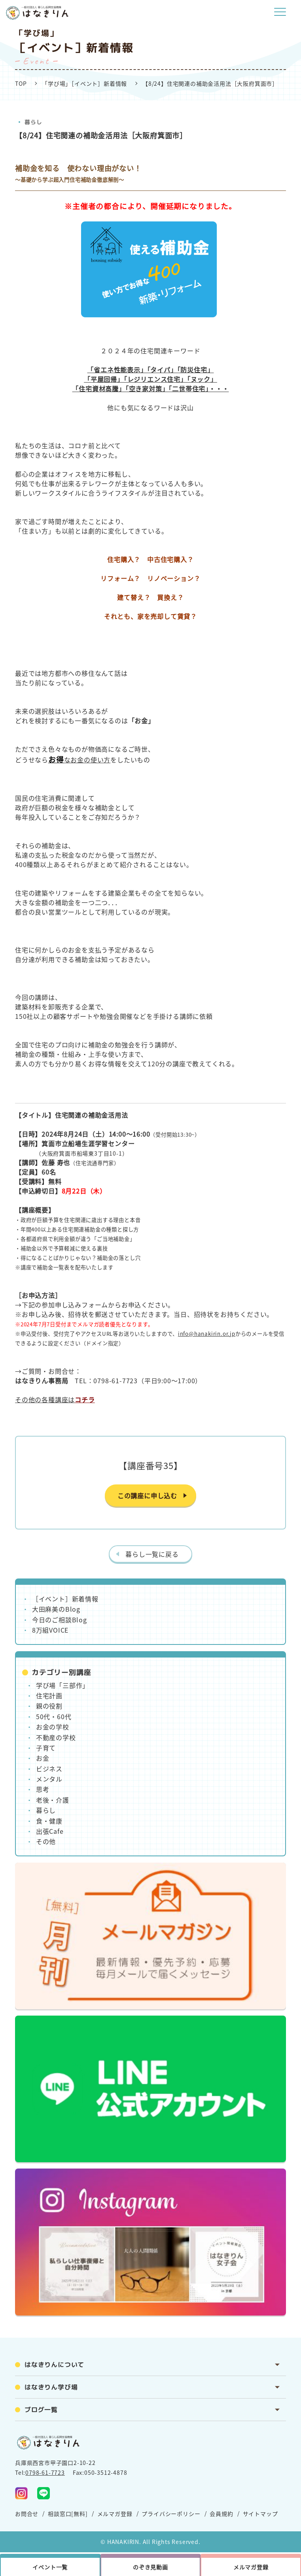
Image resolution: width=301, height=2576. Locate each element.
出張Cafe (50, 1831)
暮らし (33, 122)
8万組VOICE (50, 1630)
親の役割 (49, 1705)
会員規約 (221, 2514)
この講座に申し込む (147, 1495)
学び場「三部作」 (62, 1685)
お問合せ (26, 2514)
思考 (42, 1789)
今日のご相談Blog (59, 1619)
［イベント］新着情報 (65, 1598)
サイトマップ (260, 2514)
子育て (46, 1747)
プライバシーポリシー (171, 2514)
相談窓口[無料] (67, 2514)
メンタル (49, 1779)
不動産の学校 (56, 1737)
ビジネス (49, 1768)
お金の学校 (52, 1726)
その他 (46, 1841)
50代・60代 (54, 1716)
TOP (21, 83)
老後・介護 (52, 1799)
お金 (42, 1758)
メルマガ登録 (115, 2514)
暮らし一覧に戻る (151, 1554)
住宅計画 (49, 1695)
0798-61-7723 (45, 2472)
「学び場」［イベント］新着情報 (84, 83)
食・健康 (49, 1820)
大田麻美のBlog (56, 1609)
